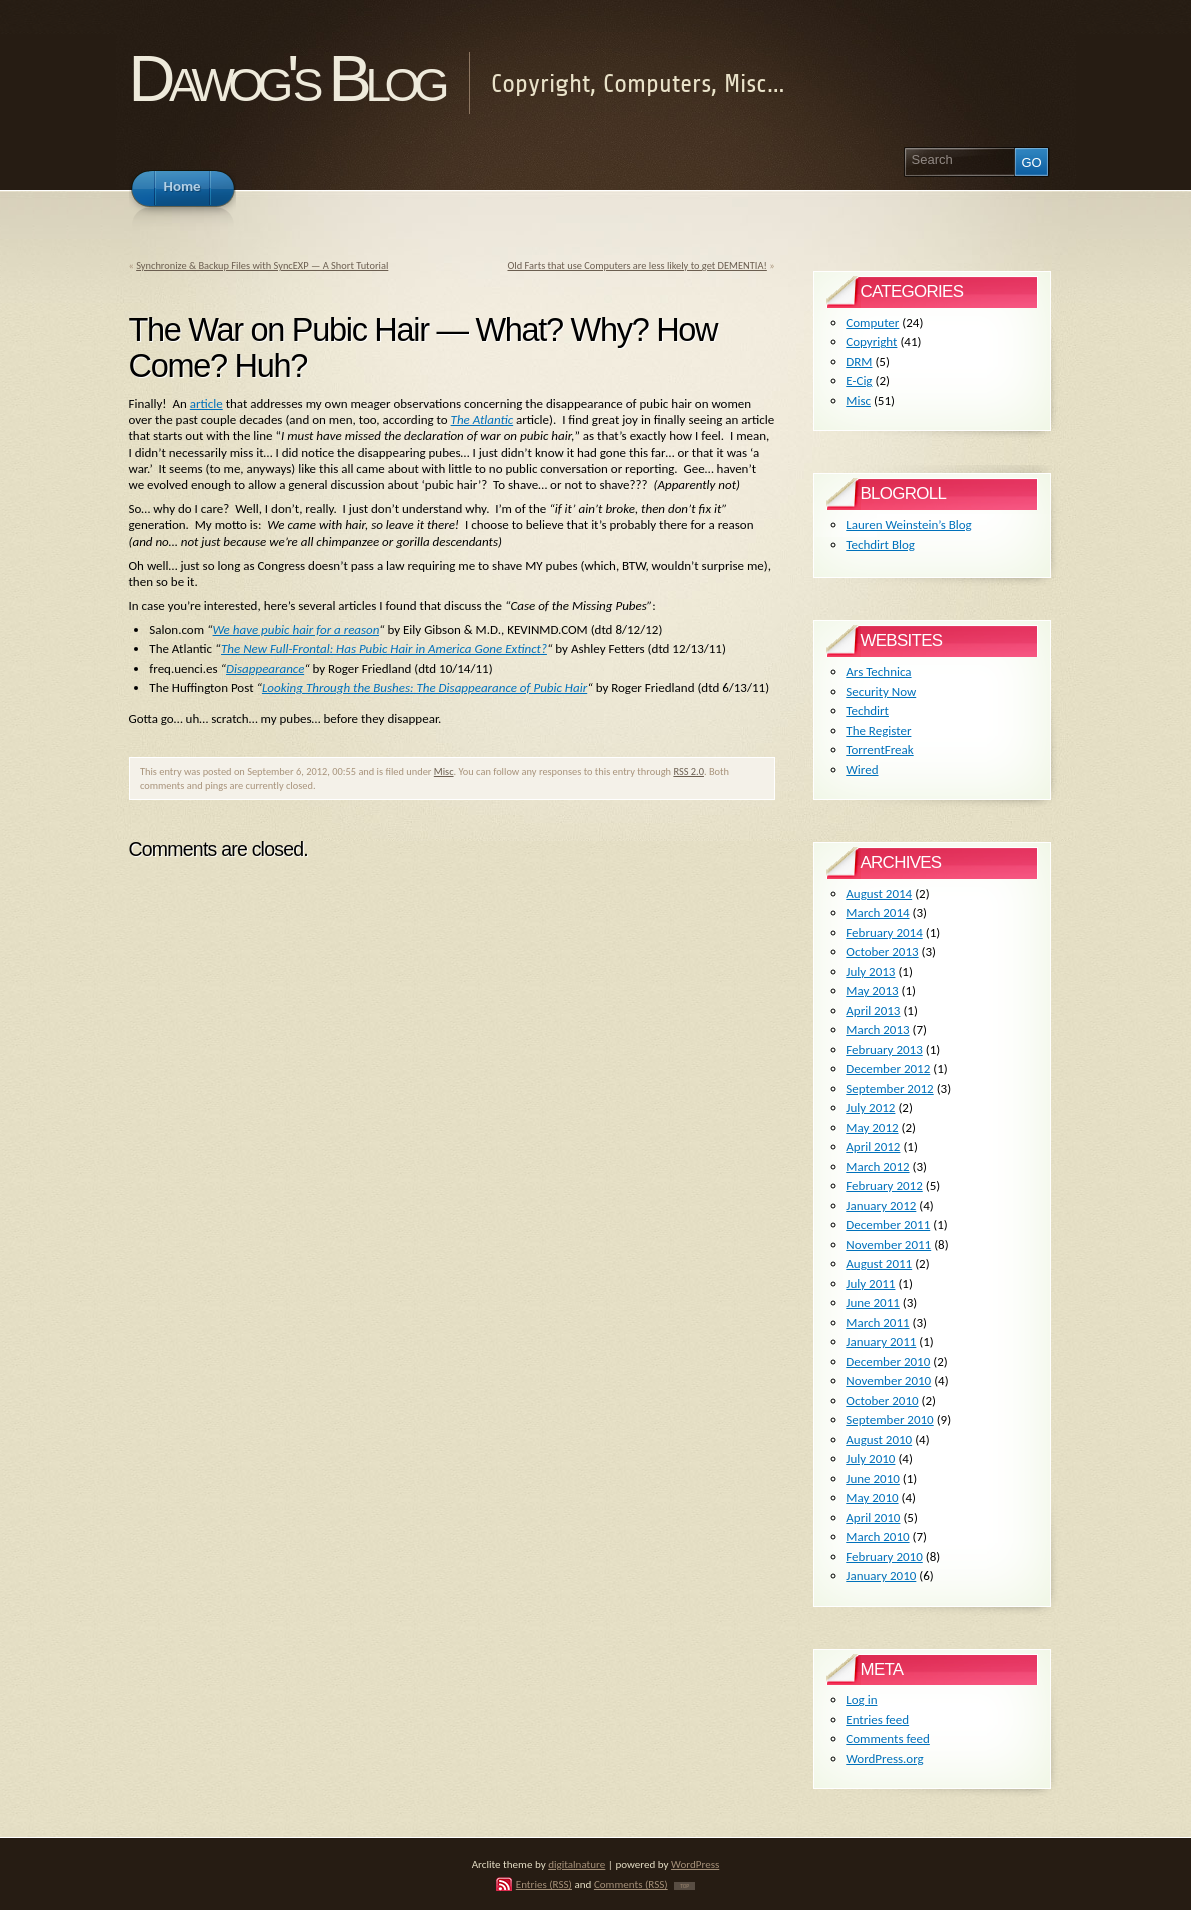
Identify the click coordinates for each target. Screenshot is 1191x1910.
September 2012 (889, 1088)
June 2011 (873, 1302)
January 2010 (881, 1575)
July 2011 (870, 1283)
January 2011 (881, 1341)
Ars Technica (878, 671)
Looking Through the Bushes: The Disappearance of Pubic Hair (424, 687)
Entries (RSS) (544, 1884)
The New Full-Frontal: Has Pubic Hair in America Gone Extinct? (384, 648)
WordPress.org (884, 1758)
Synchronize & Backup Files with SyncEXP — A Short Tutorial (262, 265)
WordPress (695, 1864)
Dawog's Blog (286, 78)
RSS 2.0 (688, 771)
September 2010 (889, 1419)
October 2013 (882, 951)
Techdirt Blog (880, 544)
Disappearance (265, 668)
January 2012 (881, 1205)
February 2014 (884, 932)
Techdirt (867, 710)
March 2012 (877, 1166)
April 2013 (873, 1010)
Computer (872, 322)
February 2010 (884, 1556)
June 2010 (873, 1478)
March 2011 (877, 1322)
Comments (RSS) (631, 1884)
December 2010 (888, 1361)
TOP (684, 1886)
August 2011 (879, 1263)
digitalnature (576, 1864)
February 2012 (884, 1185)
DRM (859, 361)
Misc (444, 771)
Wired (862, 769)
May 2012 (872, 1127)
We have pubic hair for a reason (296, 629)
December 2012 (888, 1068)
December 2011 (888, 1224)
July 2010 (870, 1458)
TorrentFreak (879, 749)
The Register (878, 730)
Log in (861, 1699)
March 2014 (877, 912)
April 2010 (873, 1517)
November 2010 (888, 1380)
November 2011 (888, 1244)
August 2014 (879, 893)
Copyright (871, 341)
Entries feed (877, 1719)
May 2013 (872, 990)
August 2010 (879, 1439)
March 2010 (877, 1536)
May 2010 (872, 1497)
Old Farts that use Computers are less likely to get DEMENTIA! (636, 265)
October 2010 (882, 1400)
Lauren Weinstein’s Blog (908, 524)
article (206, 403)
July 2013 (870, 971)
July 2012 (870, 1107)
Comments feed (888, 1738)
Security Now (881, 691)
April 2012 (873, 1146)
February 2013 (884, 1049)
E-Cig (859, 380)
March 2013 (877, 1029)
